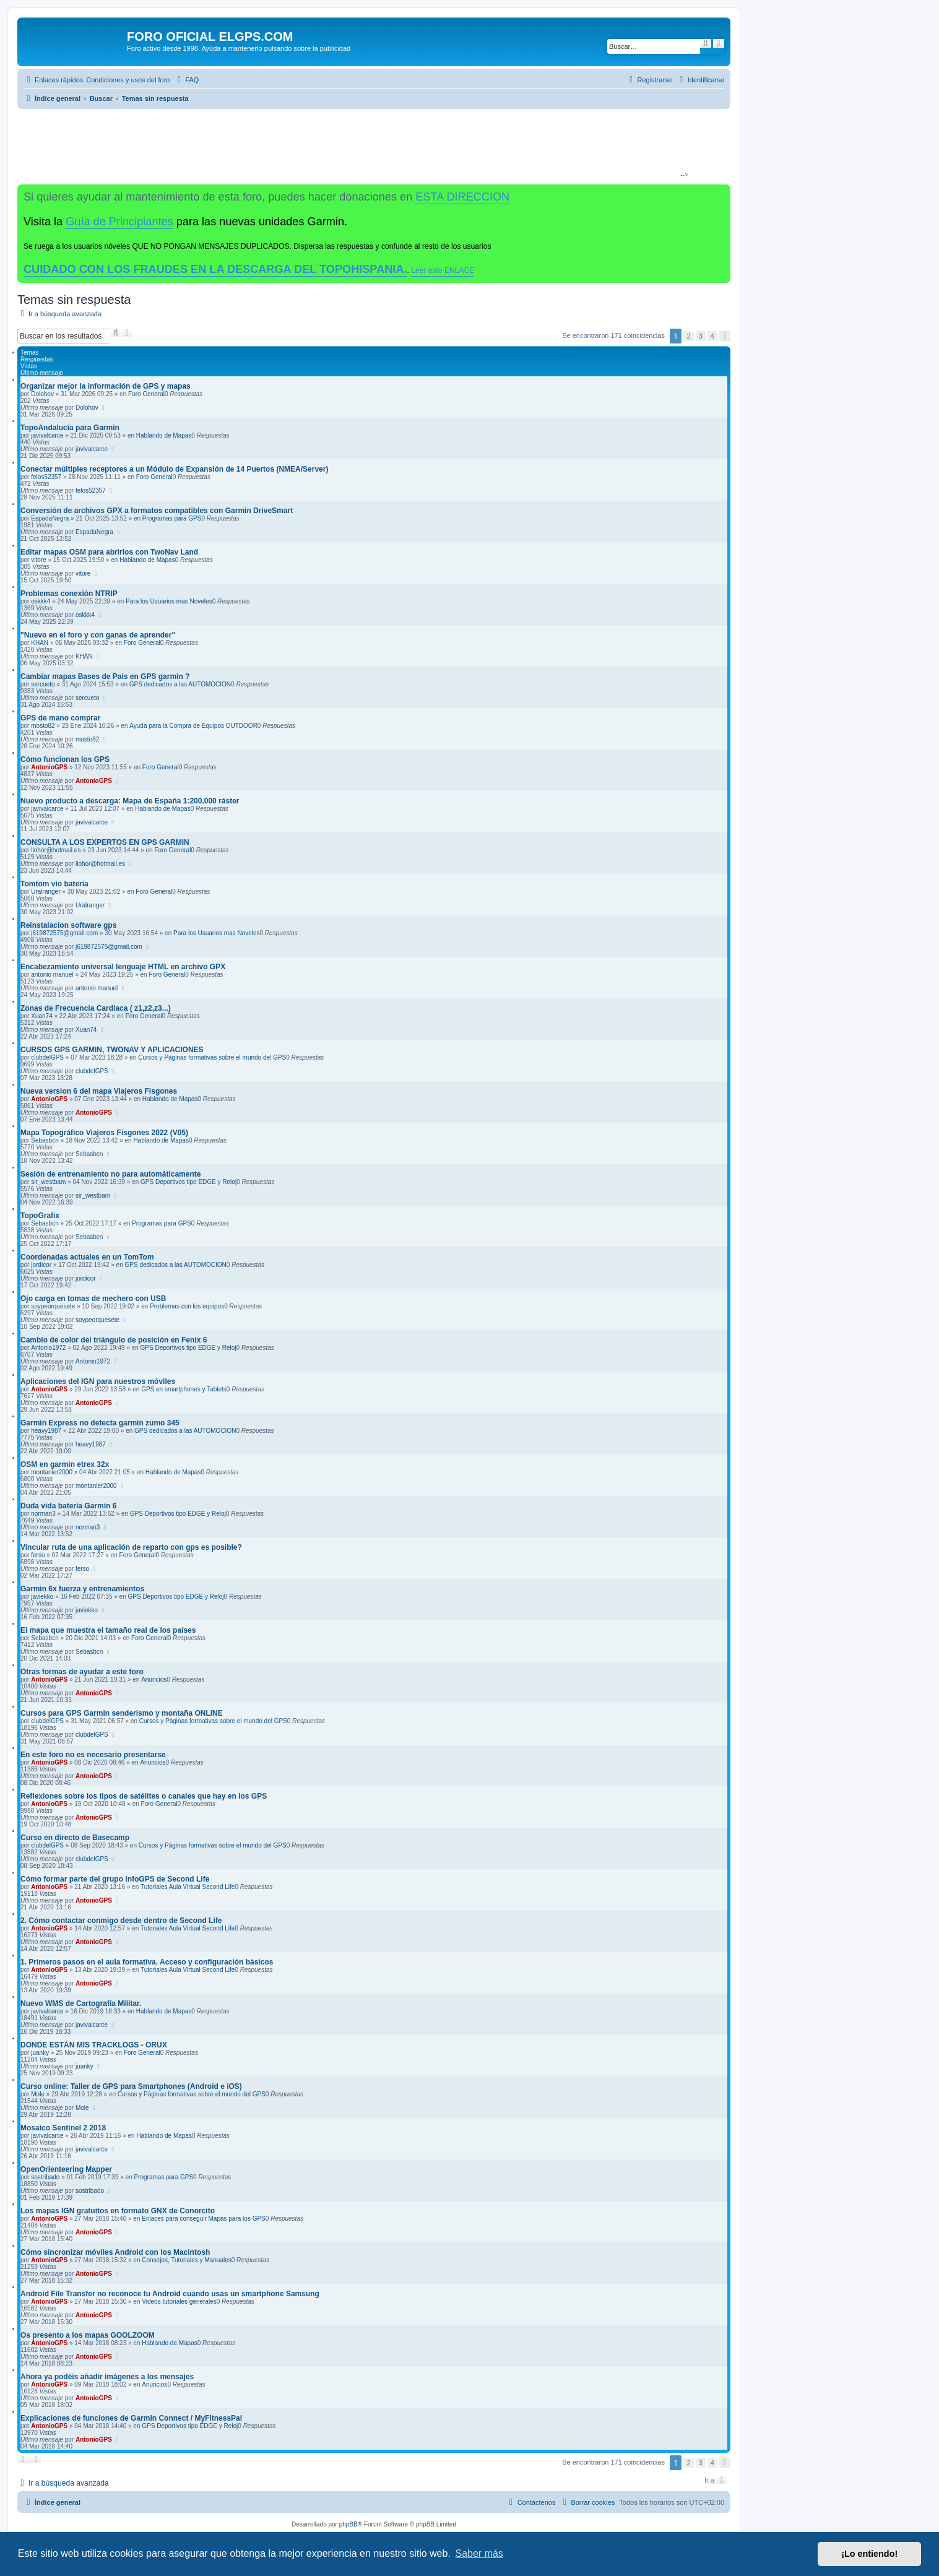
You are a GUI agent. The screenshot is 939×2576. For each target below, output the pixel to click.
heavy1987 (46, 1430)
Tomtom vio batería (54, 884)
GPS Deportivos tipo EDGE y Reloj (188, 1181)
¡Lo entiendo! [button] (869, 2554)
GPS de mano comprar (60, 718)
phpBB (348, 2524)
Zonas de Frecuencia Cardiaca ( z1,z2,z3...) (95, 1008)
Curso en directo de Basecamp (74, 1837)
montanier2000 (51, 1472)
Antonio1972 (48, 1347)
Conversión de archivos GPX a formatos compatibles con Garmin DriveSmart (156, 510)
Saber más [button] (479, 2553)
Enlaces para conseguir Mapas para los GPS (204, 2218)
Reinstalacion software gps (68, 925)
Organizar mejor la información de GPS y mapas (105, 386)
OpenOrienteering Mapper (66, 2169)
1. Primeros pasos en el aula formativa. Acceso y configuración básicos (146, 1962)
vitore (38, 559)
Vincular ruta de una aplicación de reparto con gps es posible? (131, 1547)
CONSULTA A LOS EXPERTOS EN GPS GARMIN (104, 842)
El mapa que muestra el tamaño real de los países (108, 1630)
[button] (724, 336)
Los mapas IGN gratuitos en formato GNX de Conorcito (117, 2210)
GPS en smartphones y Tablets (184, 1389)
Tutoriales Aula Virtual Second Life (188, 1886)
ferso (38, 1555)
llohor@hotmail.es (55, 850)
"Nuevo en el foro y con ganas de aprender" (97, 635)
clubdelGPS (47, 1057)
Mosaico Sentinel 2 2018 (63, 2128)
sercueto (42, 684)
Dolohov (42, 394)
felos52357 (46, 476)
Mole (38, 2094)
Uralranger (45, 891)
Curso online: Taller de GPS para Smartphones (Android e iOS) (131, 2086)
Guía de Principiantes (119, 221)
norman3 (43, 1513)
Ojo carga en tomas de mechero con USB (93, 1298)
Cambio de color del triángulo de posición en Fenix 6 (113, 1340)
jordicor (41, 1264)
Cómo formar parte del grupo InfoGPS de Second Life (114, 1879)
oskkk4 (40, 601)
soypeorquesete (53, 1306)
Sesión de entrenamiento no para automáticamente (110, 1174)
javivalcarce (47, 435)
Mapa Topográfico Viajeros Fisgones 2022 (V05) (104, 1132)
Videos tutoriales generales (179, 2301)
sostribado (45, 2177)
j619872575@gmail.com (64, 933)
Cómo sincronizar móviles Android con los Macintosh (115, 2252)
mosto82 (42, 725)
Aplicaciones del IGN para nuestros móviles (97, 1381)
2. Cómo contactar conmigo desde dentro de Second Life (121, 1920)
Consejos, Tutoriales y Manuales (187, 2260)
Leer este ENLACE (442, 270)
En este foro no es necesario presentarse (93, 1754)
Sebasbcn (44, 1140)
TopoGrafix (39, 1215)
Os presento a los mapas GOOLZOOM (87, 2335)
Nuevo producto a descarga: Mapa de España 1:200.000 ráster (129, 801)
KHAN (39, 642)
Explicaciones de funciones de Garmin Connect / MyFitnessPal (131, 2418)
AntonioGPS (49, 767)
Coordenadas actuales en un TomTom (87, 1257)
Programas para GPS (172, 518)
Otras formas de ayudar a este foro (82, 1671)
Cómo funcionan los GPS (65, 759)
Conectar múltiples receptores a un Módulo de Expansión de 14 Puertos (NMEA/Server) (174, 469)
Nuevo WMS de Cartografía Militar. (80, 2003)
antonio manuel (52, 974)
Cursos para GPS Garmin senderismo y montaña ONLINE (121, 1713)
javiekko (42, 1596)
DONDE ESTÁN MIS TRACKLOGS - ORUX (93, 2045)
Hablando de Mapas (164, 435)
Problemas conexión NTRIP (69, 593)
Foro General (146, 394)
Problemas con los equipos (187, 1306)
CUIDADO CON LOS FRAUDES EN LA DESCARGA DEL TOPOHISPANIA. (215, 269)
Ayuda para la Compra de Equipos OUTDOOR (193, 725)
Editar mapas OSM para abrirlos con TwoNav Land (109, 552)
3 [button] (701, 336)
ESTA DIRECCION (462, 197)
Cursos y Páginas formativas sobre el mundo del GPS (212, 1057)
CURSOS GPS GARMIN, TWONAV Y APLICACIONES (112, 1049)
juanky (40, 2052)
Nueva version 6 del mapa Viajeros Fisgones (98, 1091)
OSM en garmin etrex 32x (64, 1464)
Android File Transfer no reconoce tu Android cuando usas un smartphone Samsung (169, 2293)
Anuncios (154, 1679)
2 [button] (688, 336)
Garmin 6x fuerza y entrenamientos (82, 1588)
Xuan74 (41, 1016)
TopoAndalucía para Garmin (69, 427)
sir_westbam (48, 1181)
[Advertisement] (368, 146)
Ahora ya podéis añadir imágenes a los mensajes (107, 2376)
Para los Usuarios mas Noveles (169, 601)
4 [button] (712, 336)
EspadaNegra (50, 518)
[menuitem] (128, 79)
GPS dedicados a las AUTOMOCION (180, 684)
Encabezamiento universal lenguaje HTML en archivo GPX (122, 966)
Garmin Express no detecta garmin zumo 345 (100, 1423)
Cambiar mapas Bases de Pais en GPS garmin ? (104, 676)
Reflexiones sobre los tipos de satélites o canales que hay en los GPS (143, 1796)
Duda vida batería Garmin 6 (68, 1506)
